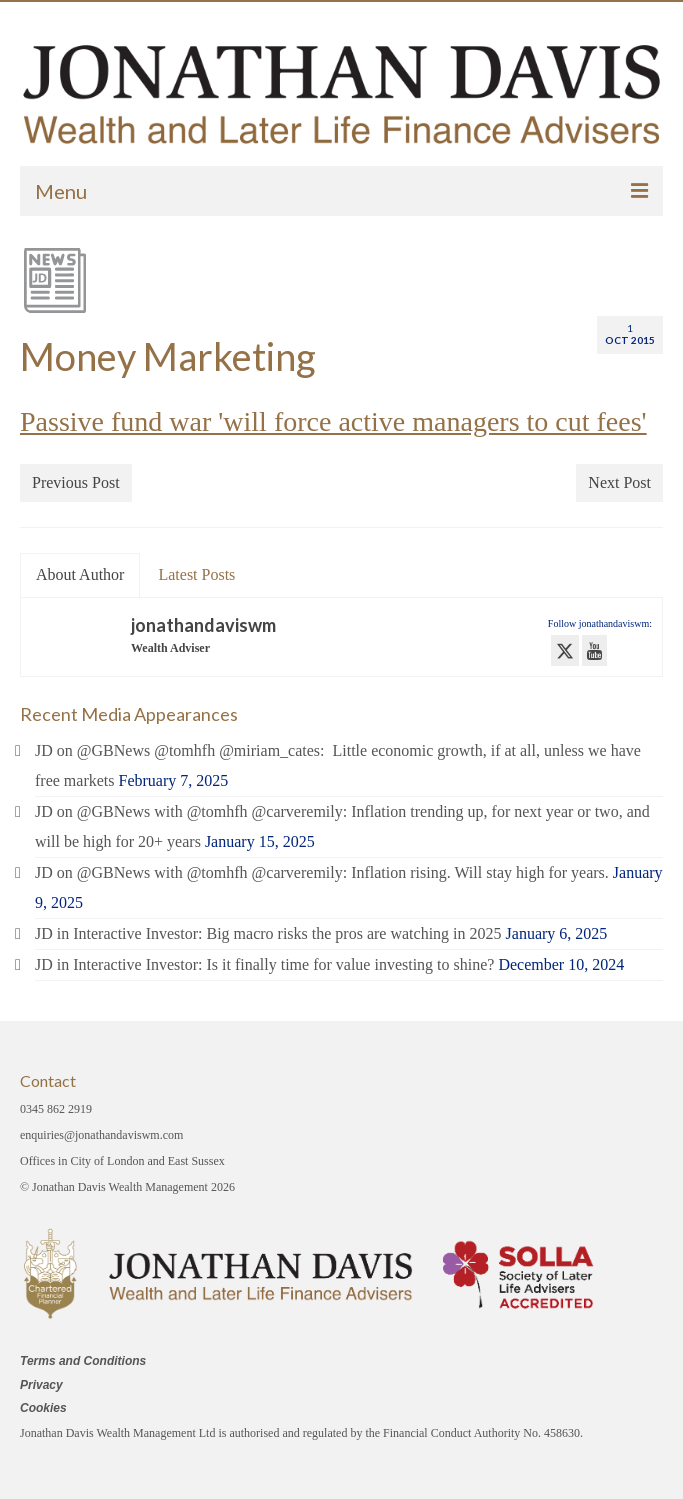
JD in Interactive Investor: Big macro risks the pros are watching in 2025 (268, 933)
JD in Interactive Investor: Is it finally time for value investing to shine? (264, 964)
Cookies (43, 1408)
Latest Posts (196, 574)
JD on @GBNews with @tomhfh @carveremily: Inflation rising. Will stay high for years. (322, 872)
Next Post (619, 482)
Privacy (41, 1385)
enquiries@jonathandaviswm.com (101, 1135)
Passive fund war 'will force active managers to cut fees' (333, 421)
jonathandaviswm (203, 625)
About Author (80, 574)
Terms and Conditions (83, 1361)
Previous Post (76, 482)
